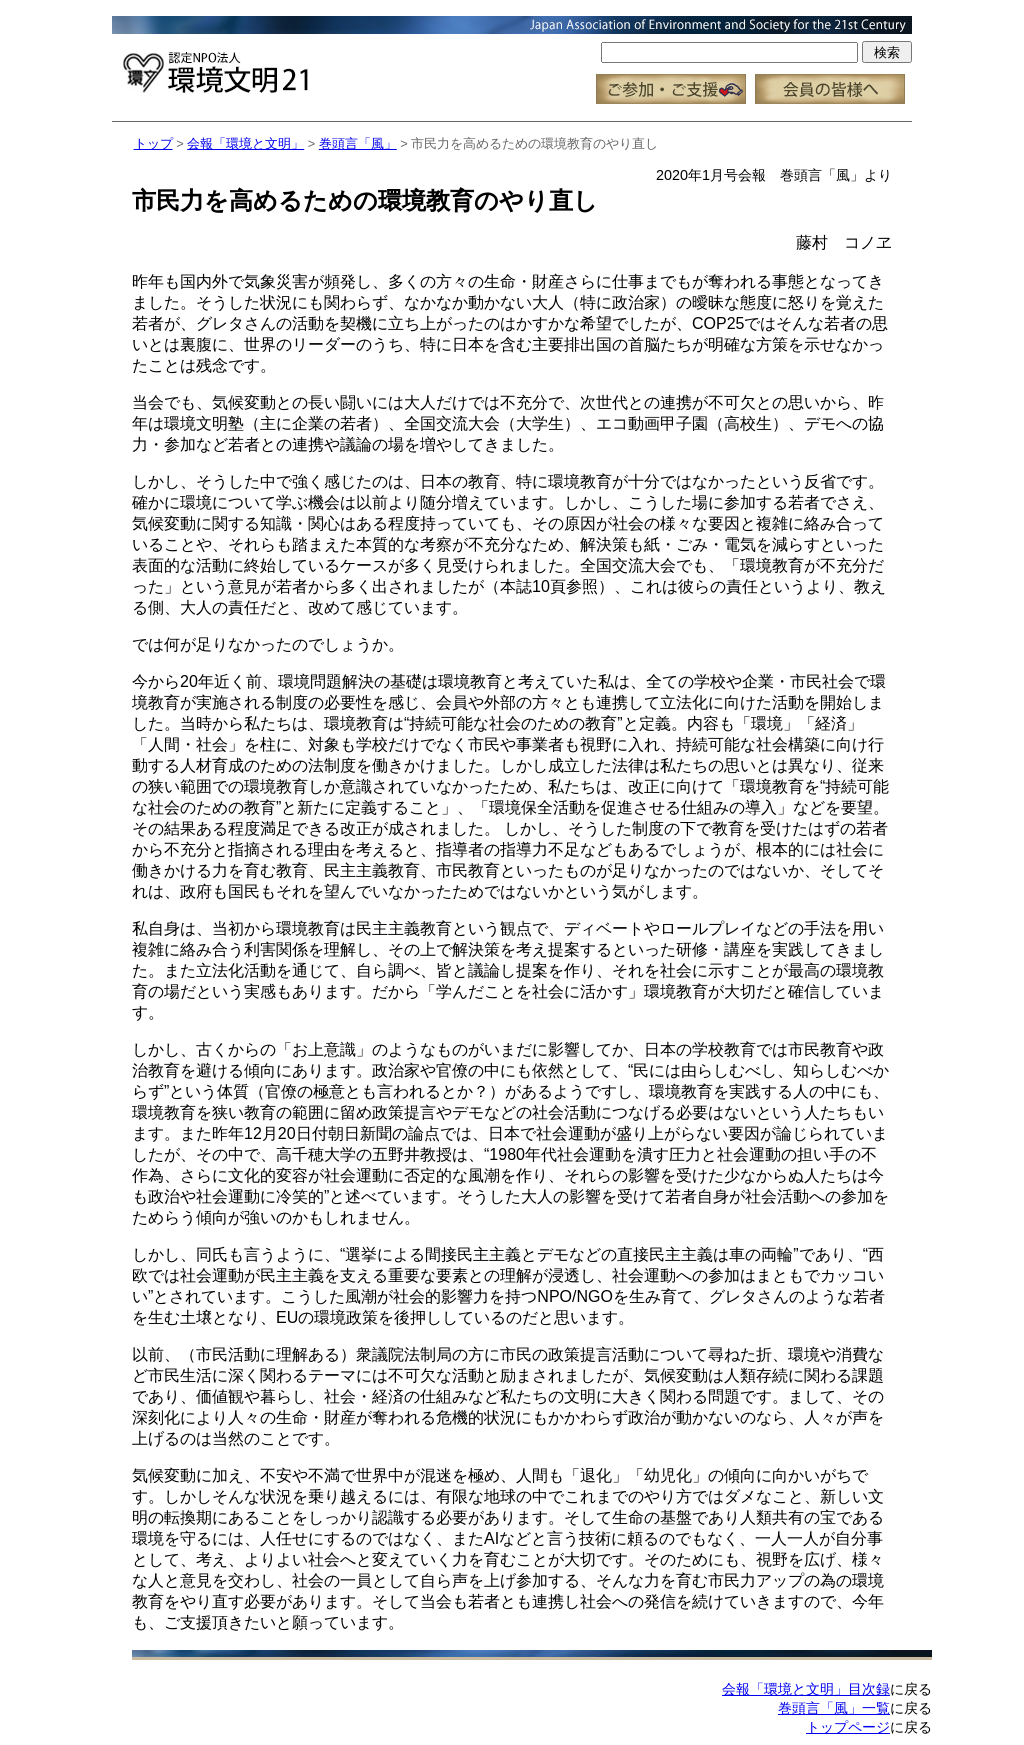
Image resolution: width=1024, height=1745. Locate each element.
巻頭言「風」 (358, 143)
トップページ (848, 1727)
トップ (153, 143)
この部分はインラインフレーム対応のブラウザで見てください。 (512, 60)
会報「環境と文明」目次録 (806, 1689)
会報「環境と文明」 (245, 143)
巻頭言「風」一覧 (834, 1708)
